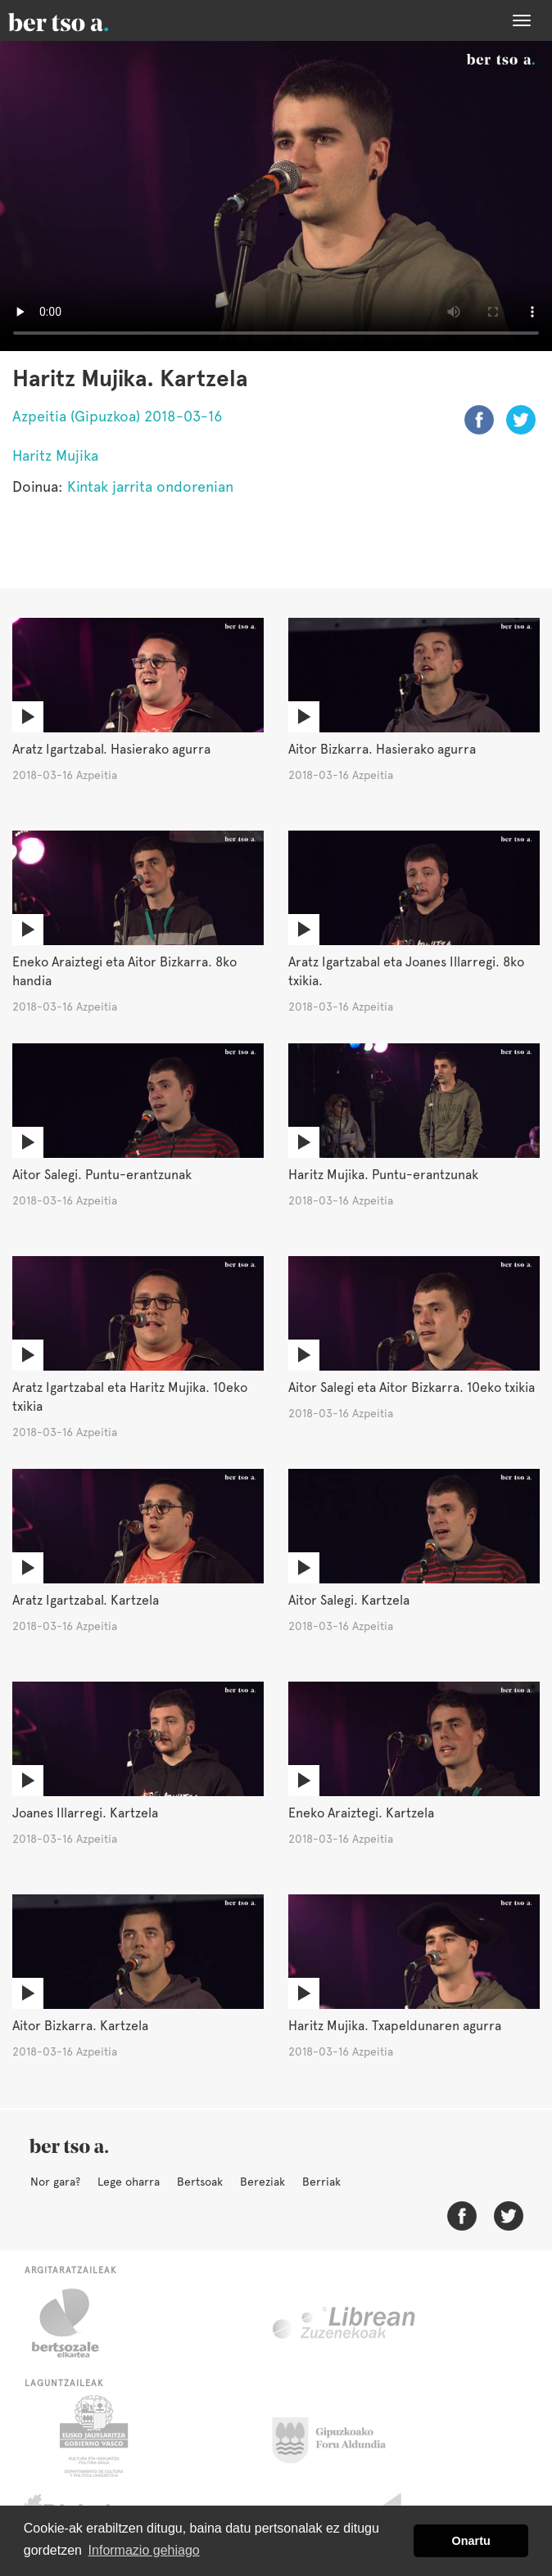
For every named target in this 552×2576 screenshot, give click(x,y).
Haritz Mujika (55, 455)
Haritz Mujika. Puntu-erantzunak (383, 1174)
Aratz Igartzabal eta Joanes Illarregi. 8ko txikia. (406, 971)
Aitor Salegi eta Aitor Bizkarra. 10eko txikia (411, 1387)
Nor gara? (55, 2181)
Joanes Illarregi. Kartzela (85, 1813)
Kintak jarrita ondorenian (150, 486)
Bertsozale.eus (76, 2323)
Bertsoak (200, 2181)
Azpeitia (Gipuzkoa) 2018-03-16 (117, 416)
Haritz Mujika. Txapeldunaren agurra (394, 2025)
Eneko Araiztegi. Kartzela (361, 1813)
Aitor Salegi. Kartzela (348, 1600)
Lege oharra (128, 2181)
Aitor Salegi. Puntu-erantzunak (102, 1174)
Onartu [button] (471, 2540)
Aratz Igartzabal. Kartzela (85, 1600)
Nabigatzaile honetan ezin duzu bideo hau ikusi (276, 196)
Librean (345, 2323)
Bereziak (262, 2181)
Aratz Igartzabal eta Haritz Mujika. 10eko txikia (129, 1397)
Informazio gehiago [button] (144, 2550)
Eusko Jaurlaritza (92, 2436)
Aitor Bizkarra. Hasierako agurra (382, 749)
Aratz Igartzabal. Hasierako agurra (111, 749)
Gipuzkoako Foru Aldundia (338, 2436)
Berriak (321, 2181)
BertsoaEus (82, 20)
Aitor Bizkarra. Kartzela (80, 2025)
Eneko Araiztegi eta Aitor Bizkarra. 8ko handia (124, 971)
